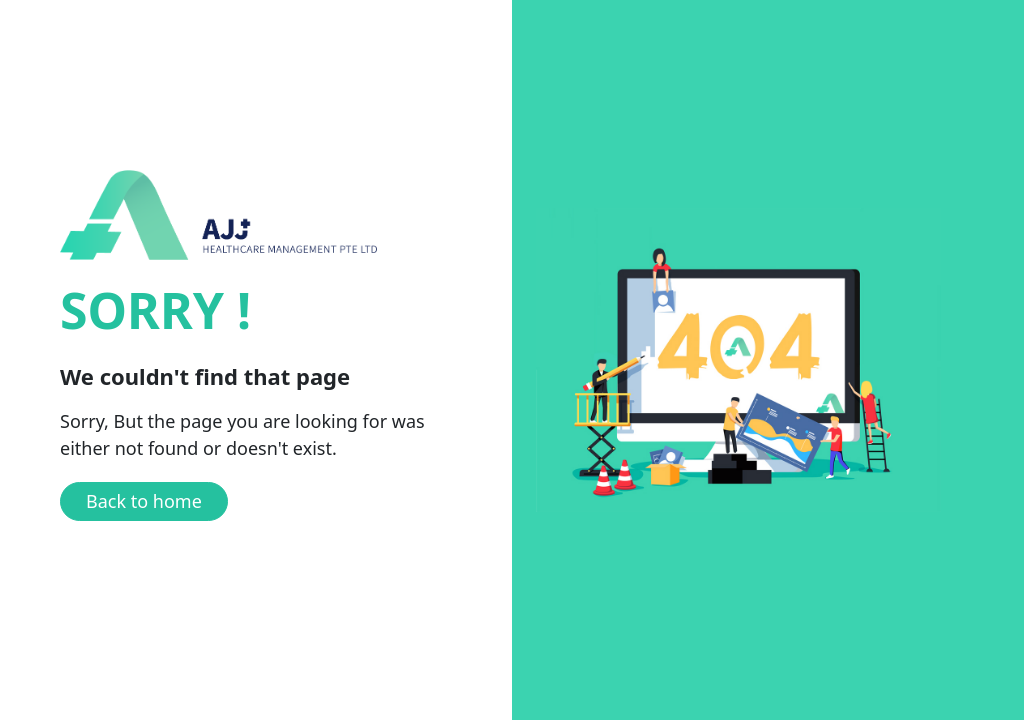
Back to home (144, 501)
